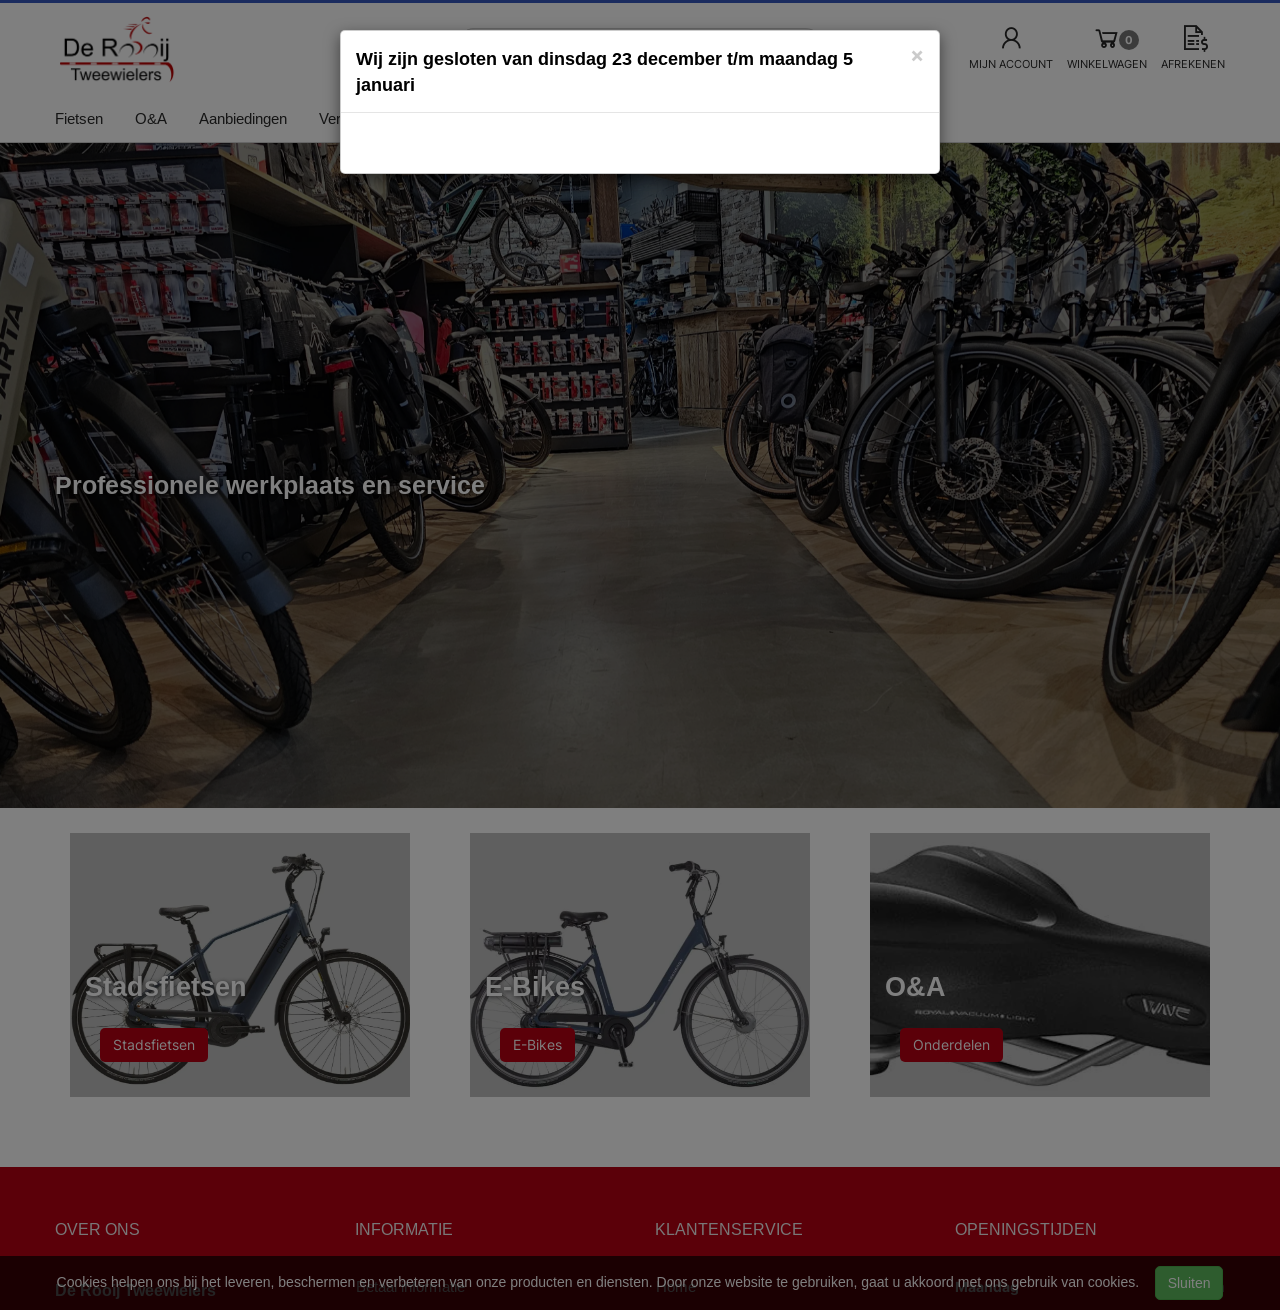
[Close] (917, 54)
